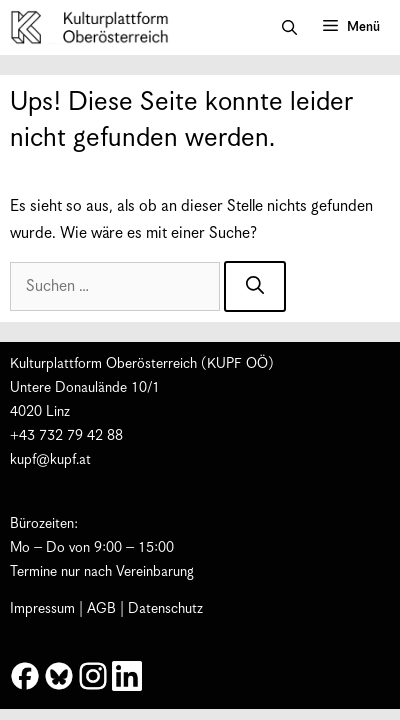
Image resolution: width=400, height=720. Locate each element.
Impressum (42, 609)
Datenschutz (165, 609)
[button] (289, 28)
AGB (101, 609)
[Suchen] (255, 286)
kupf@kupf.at (50, 460)
